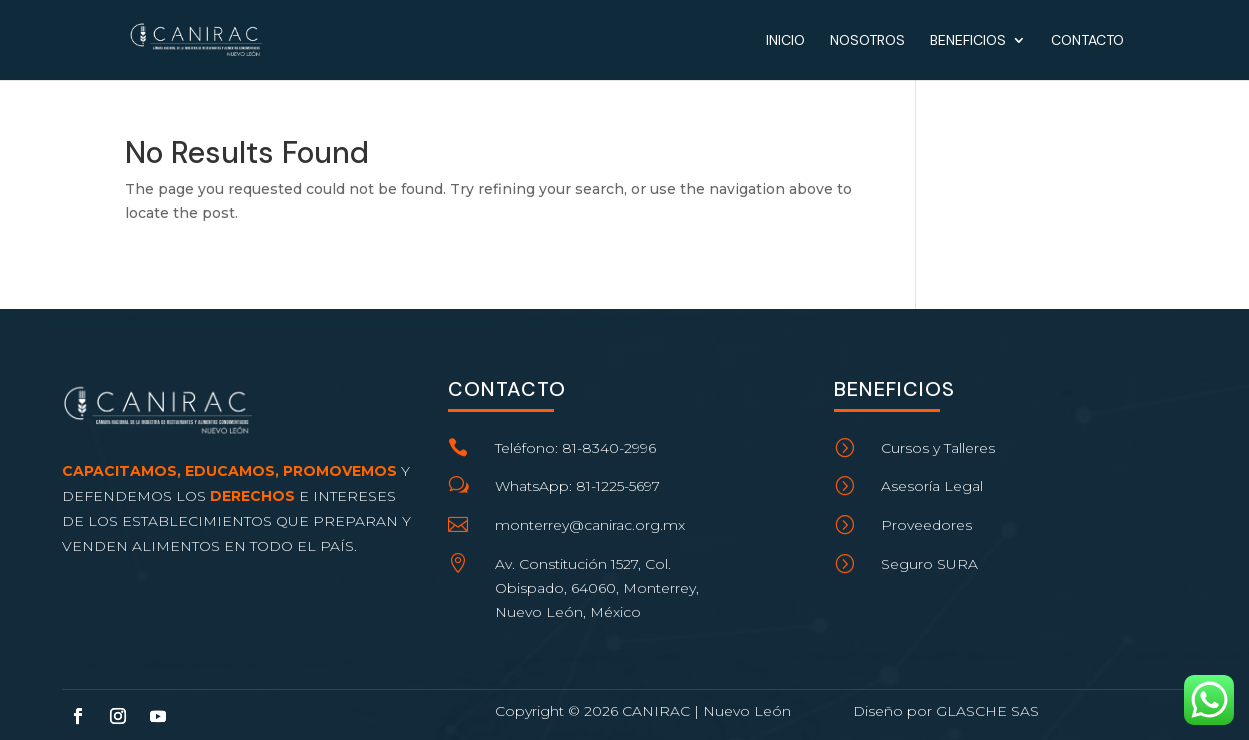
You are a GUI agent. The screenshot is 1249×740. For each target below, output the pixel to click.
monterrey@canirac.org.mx (590, 525)
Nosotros (867, 41)
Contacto (1087, 41)
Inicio (785, 41)
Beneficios (968, 41)
